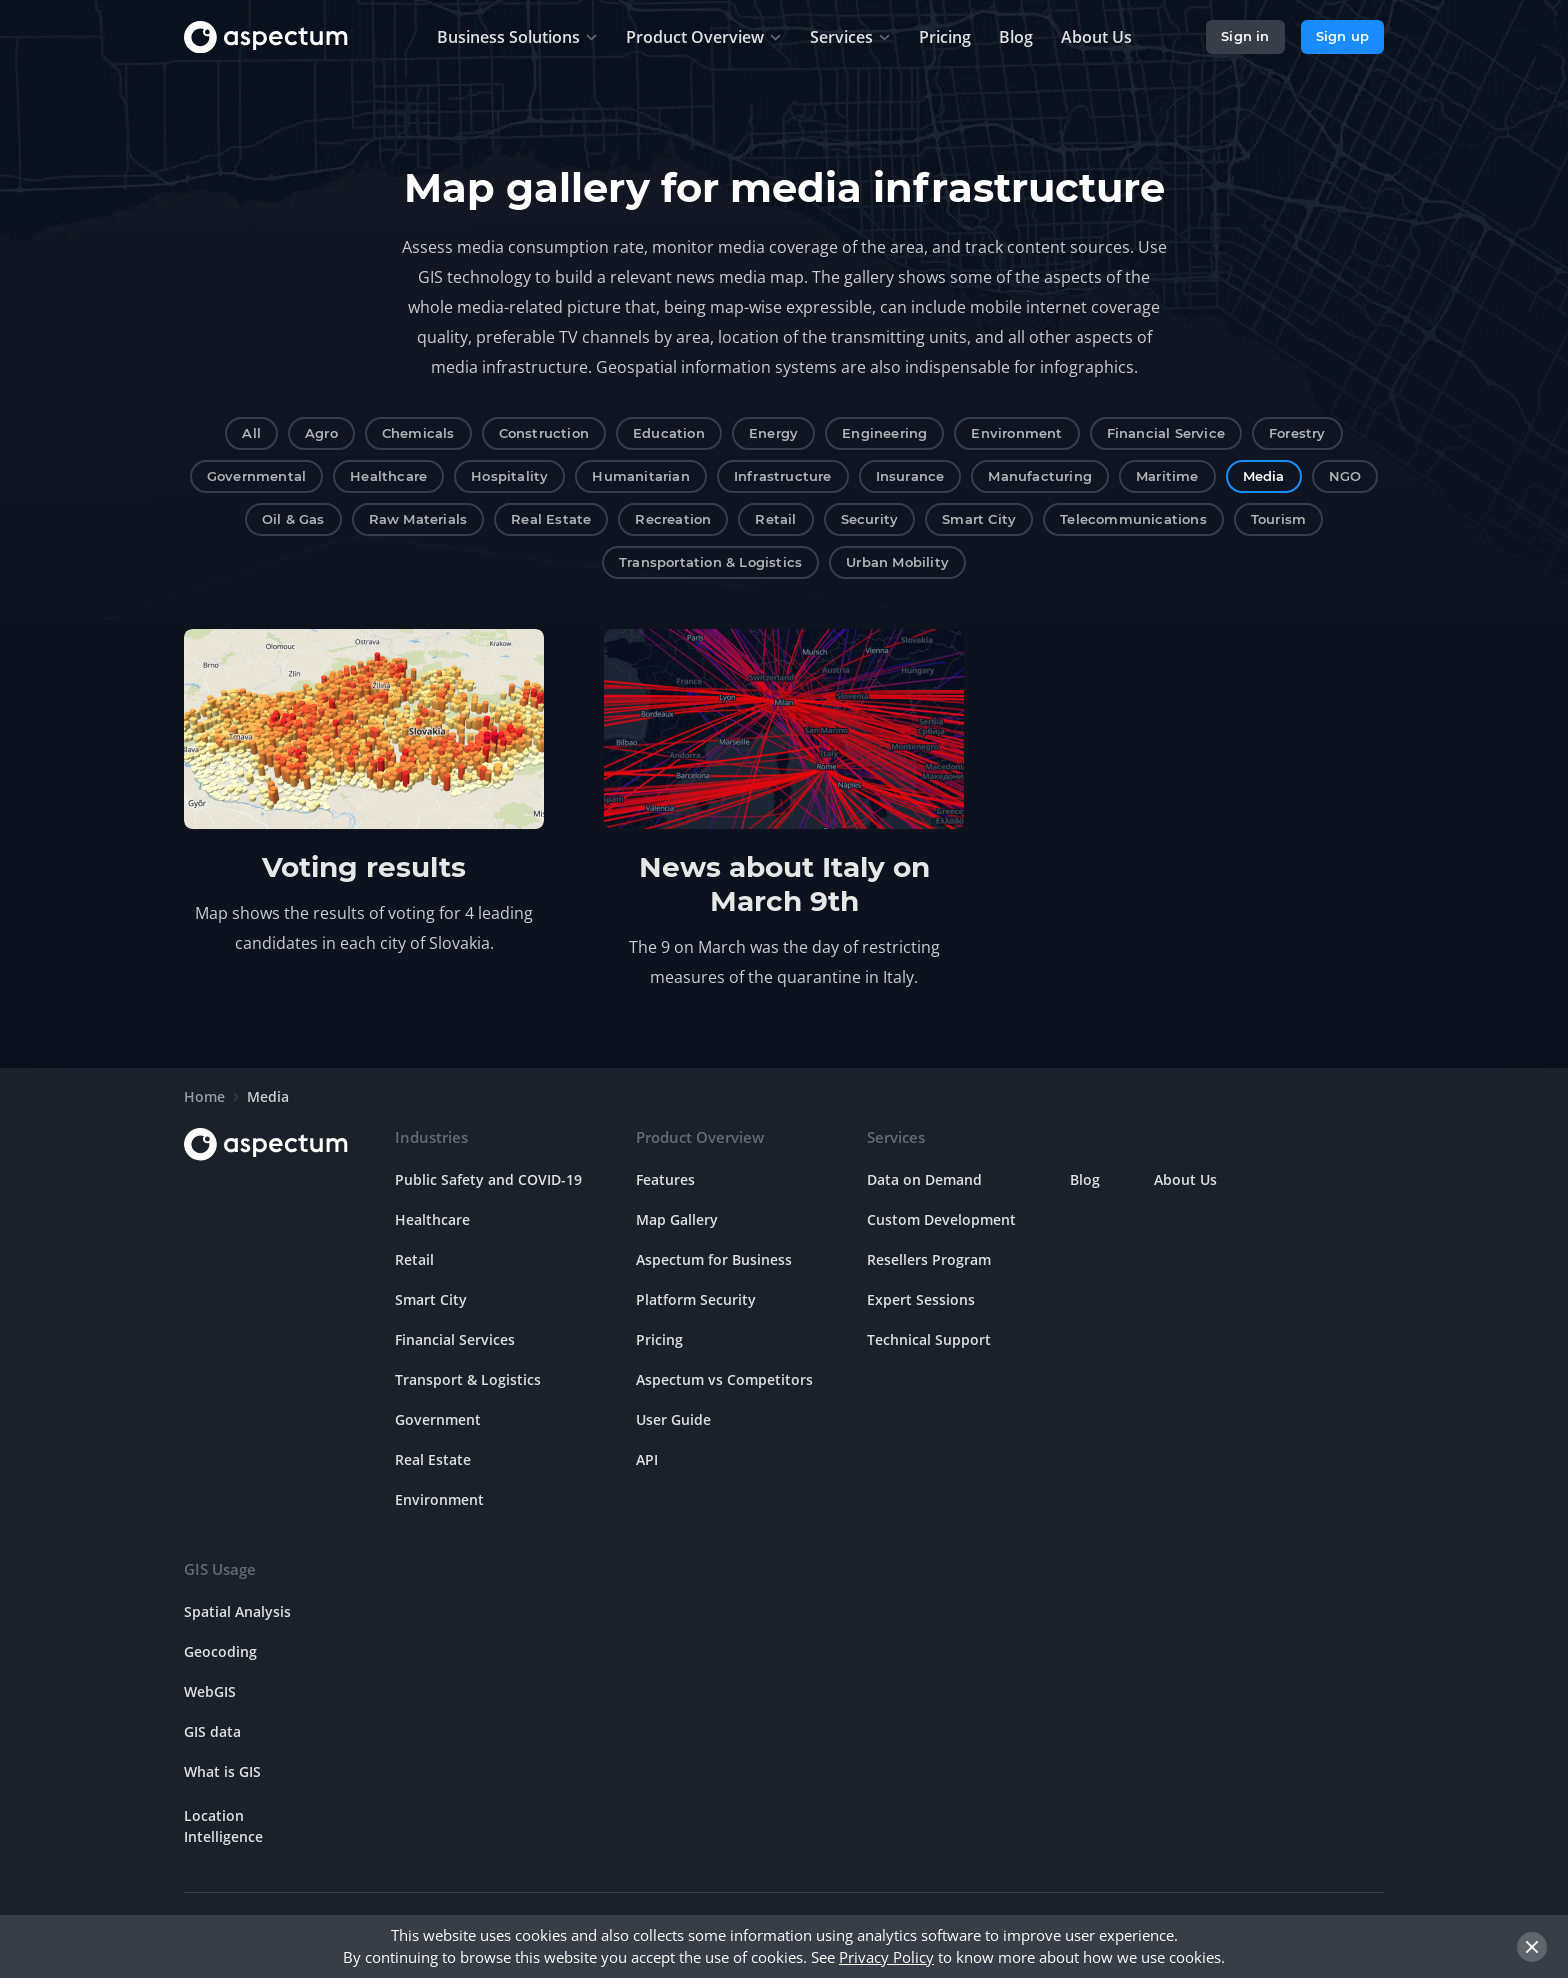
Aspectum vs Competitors (724, 1379)
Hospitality (509, 476)
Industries (431, 1137)
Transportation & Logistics (710, 562)
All (251, 433)
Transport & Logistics (468, 1379)
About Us (1185, 1179)
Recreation (673, 519)
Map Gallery (677, 1219)
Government (438, 1419)
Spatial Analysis (237, 1611)
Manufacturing (1040, 476)
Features (665, 1179)
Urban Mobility (897, 562)
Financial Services (455, 1339)
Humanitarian (640, 476)
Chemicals (418, 433)
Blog (1085, 1179)
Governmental (256, 476)
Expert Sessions (921, 1299)
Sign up (1342, 36)
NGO (1345, 476)
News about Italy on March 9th (784, 884)
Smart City (979, 519)
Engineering (884, 433)
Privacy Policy (886, 1957)
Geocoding (220, 1651)
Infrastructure (783, 476)
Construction (544, 433)
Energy (773, 433)
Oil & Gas (293, 519)
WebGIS (210, 1691)
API (647, 1459)
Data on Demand (924, 1179)
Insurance (910, 476)
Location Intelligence (223, 1826)
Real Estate (551, 519)
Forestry (1297, 433)
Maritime (1167, 476)
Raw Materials (418, 519)
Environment (1016, 433)
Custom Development (941, 1219)
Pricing (659, 1339)
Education (669, 433)
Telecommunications (1133, 519)
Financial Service (1166, 433)
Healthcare (388, 476)
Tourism (1278, 519)
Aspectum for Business (714, 1259)
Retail (775, 519)
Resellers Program (929, 1259)
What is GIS (222, 1771)
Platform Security (696, 1299)
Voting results (364, 867)
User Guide (673, 1419)
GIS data (212, 1731)
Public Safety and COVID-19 (488, 1179)
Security (870, 519)
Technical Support (929, 1339)
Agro (321, 433)
